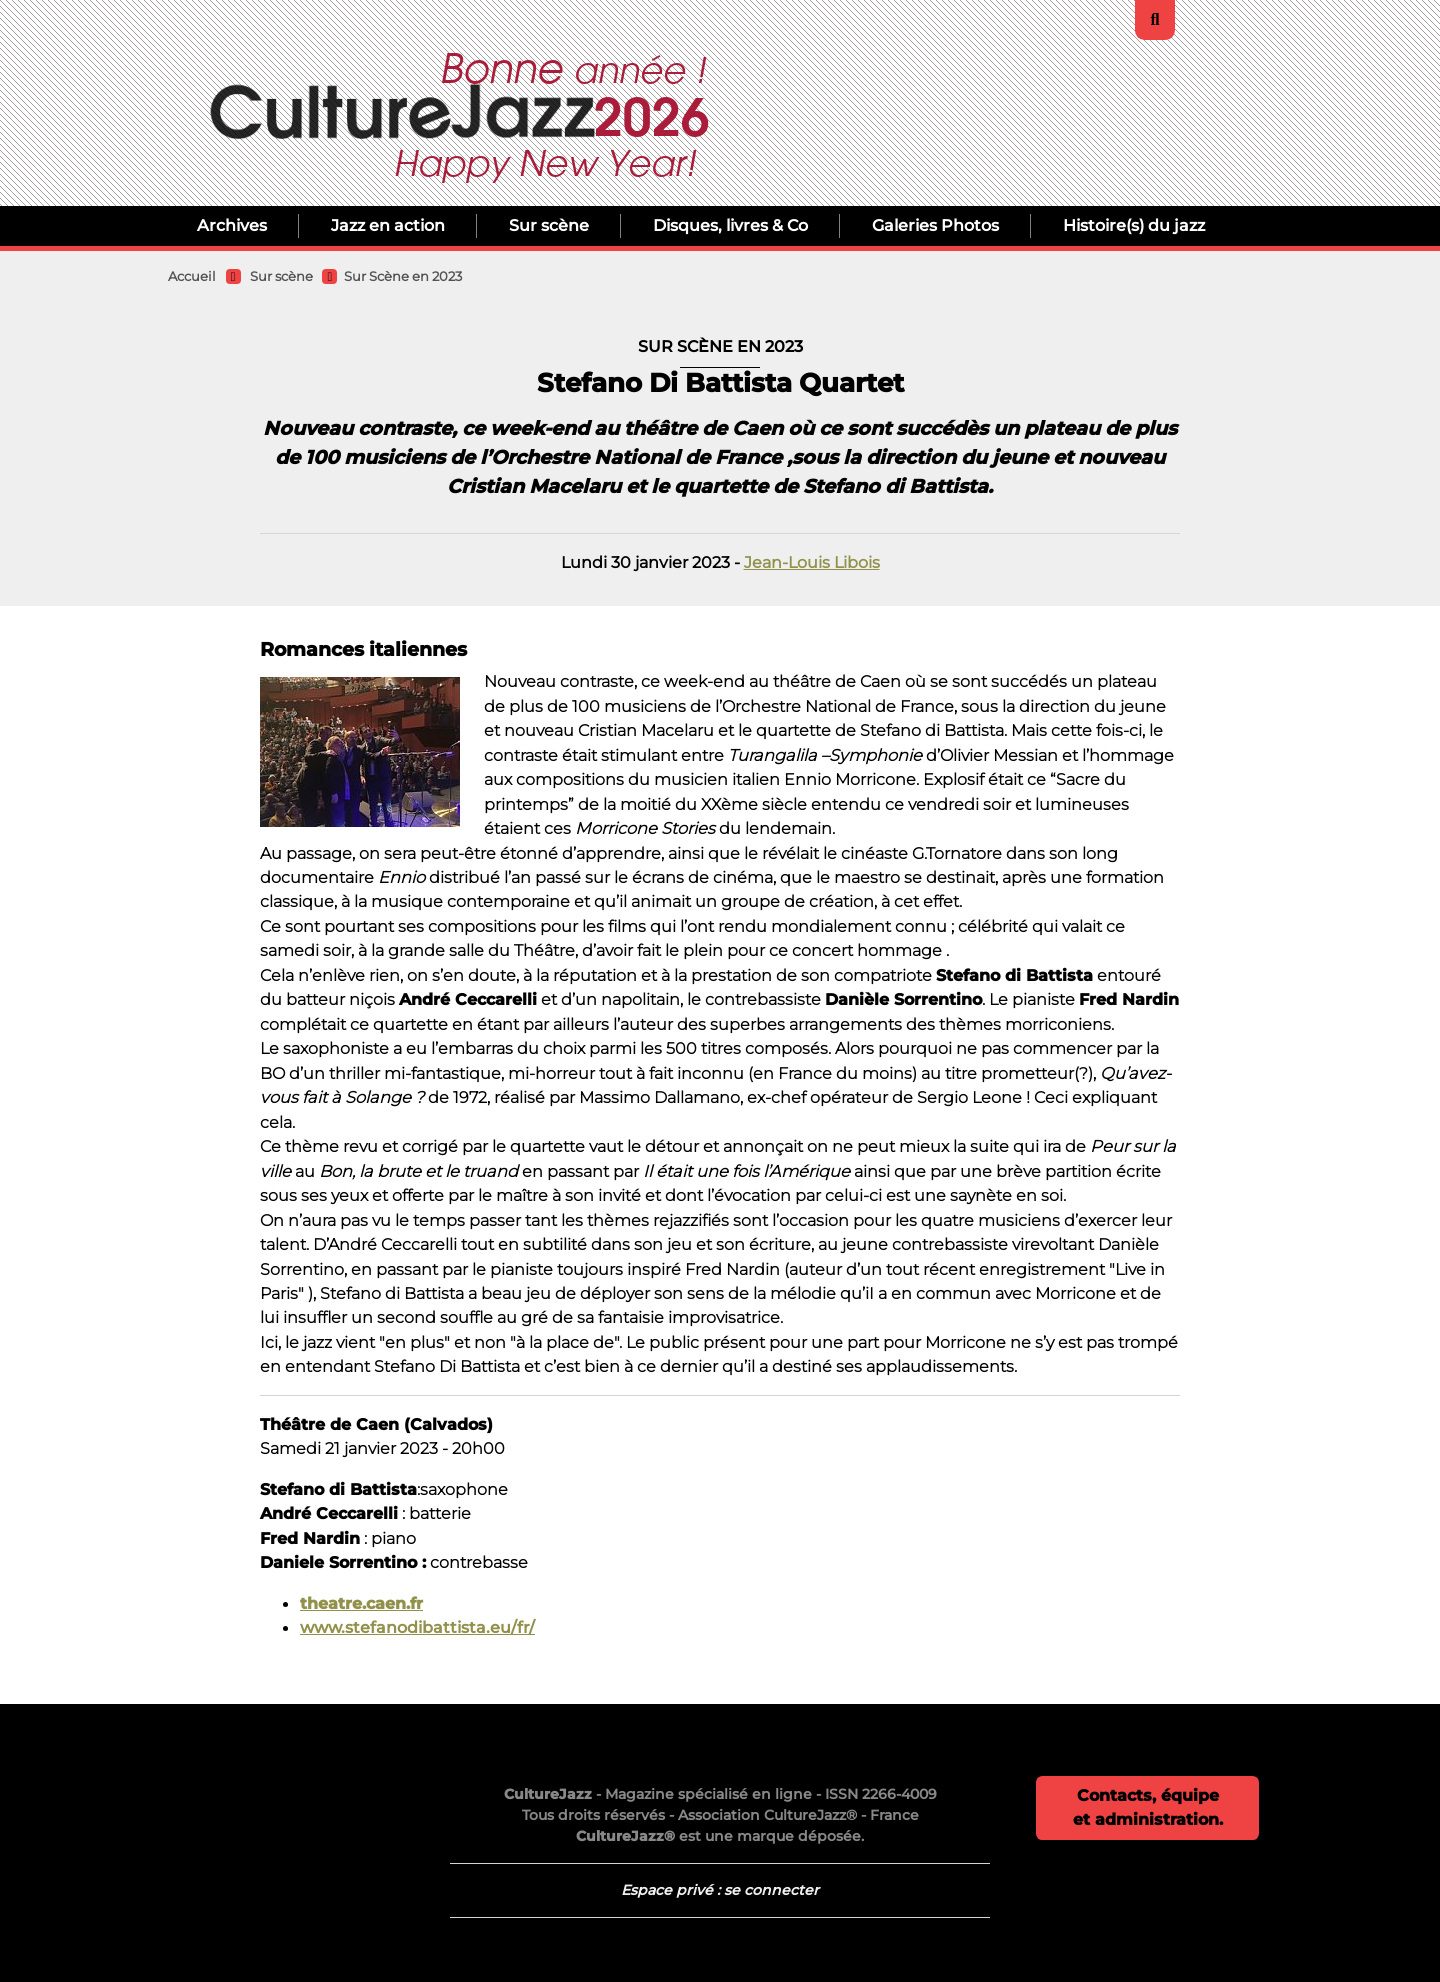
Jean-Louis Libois (812, 562)
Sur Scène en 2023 (403, 276)
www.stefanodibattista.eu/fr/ (417, 1627)
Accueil (192, 276)
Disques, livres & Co (730, 225)
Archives (232, 225)
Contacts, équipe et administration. (1148, 1807)
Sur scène (549, 225)
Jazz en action (388, 225)
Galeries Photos (935, 225)
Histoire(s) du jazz (1134, 225)
